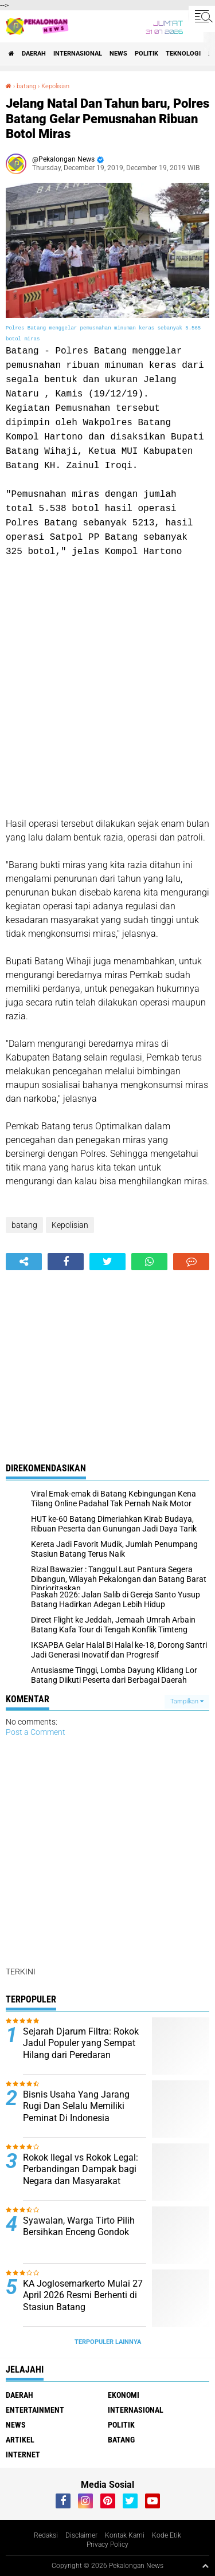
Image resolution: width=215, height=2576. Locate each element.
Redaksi (46, 2535)
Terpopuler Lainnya (108, 2342)
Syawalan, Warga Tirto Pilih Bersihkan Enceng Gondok (79, 2226)
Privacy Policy (107, 2544)
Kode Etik (166, 2535)
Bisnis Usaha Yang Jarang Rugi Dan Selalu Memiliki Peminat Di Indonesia (76, 2106)
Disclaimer (81, 2535)
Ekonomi (123, 2395)
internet (23, 2454)
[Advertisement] (107, 688)
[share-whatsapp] (149, 1261)
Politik (146, 53)
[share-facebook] (66, 1261)
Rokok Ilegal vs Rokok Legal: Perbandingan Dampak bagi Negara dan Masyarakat (80, 2169)
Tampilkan (187, 1701)
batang (26, 86)
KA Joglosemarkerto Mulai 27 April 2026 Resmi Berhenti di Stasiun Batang (83, 2295)
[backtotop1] (205, 2565)
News (118, 53)
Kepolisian (55, 86)
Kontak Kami (124, 2535)
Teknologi (183, 53)
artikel (20, 2439)
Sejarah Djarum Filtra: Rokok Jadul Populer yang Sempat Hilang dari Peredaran (81, 2043)
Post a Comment (35, 1732)
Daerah (34, 53)
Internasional (77, 53)
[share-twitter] (107, 1261)
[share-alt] (24, 1261)
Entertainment (35, 2409)
